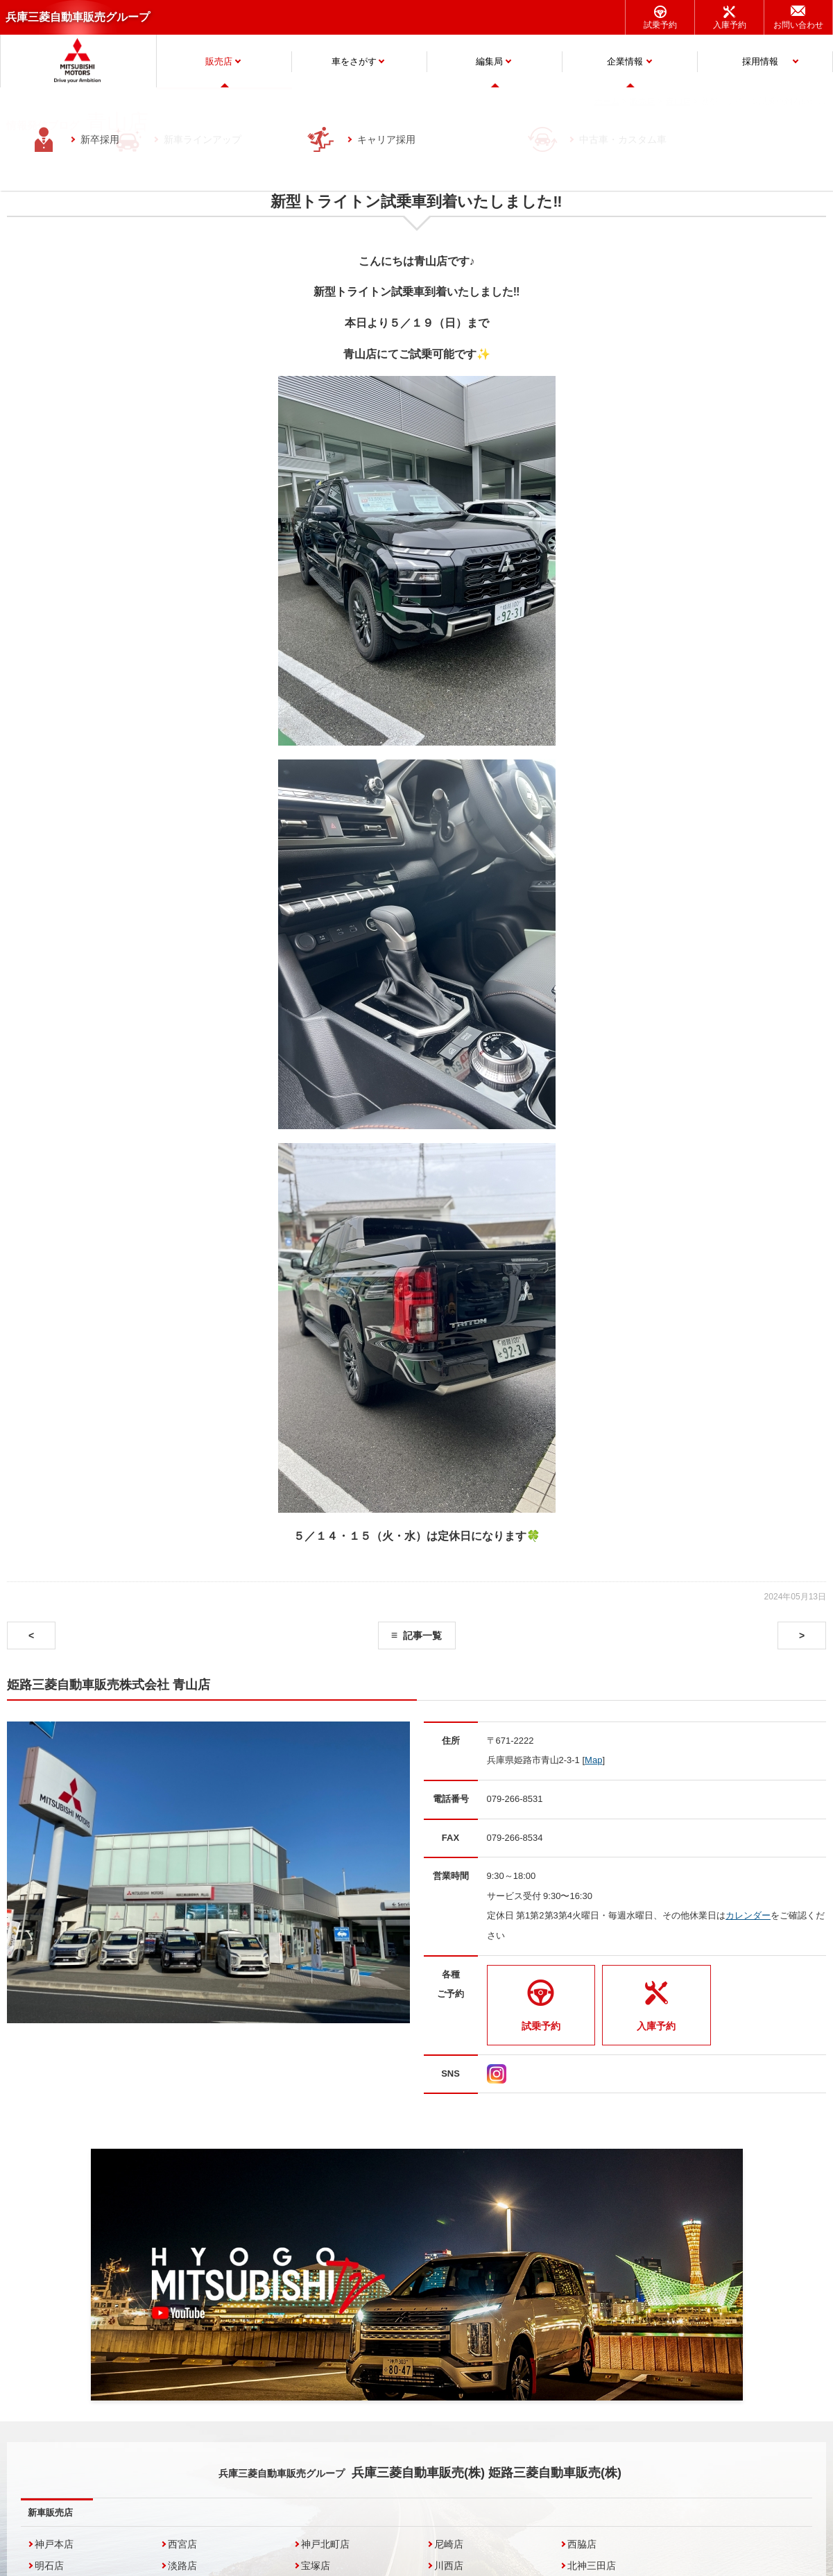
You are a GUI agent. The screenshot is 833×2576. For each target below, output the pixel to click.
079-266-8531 (515, 1799)
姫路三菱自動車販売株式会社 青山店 (108, 1685)
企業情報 (625, 61)
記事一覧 (422, 1635)
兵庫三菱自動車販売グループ (78, 17)
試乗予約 (660, 25)
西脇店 (581, 2544)
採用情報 (760, 61)
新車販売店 (50, 2512)
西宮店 (182, 2544)
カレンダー (748, 1915)
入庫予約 (729, 25)
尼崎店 (448, 2544)
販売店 (218, 61)
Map (593, 1760)
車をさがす (354, 61)
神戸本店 (54, 2544)
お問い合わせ (798, 25)
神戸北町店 (325, 2544)
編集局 (489, 61)
